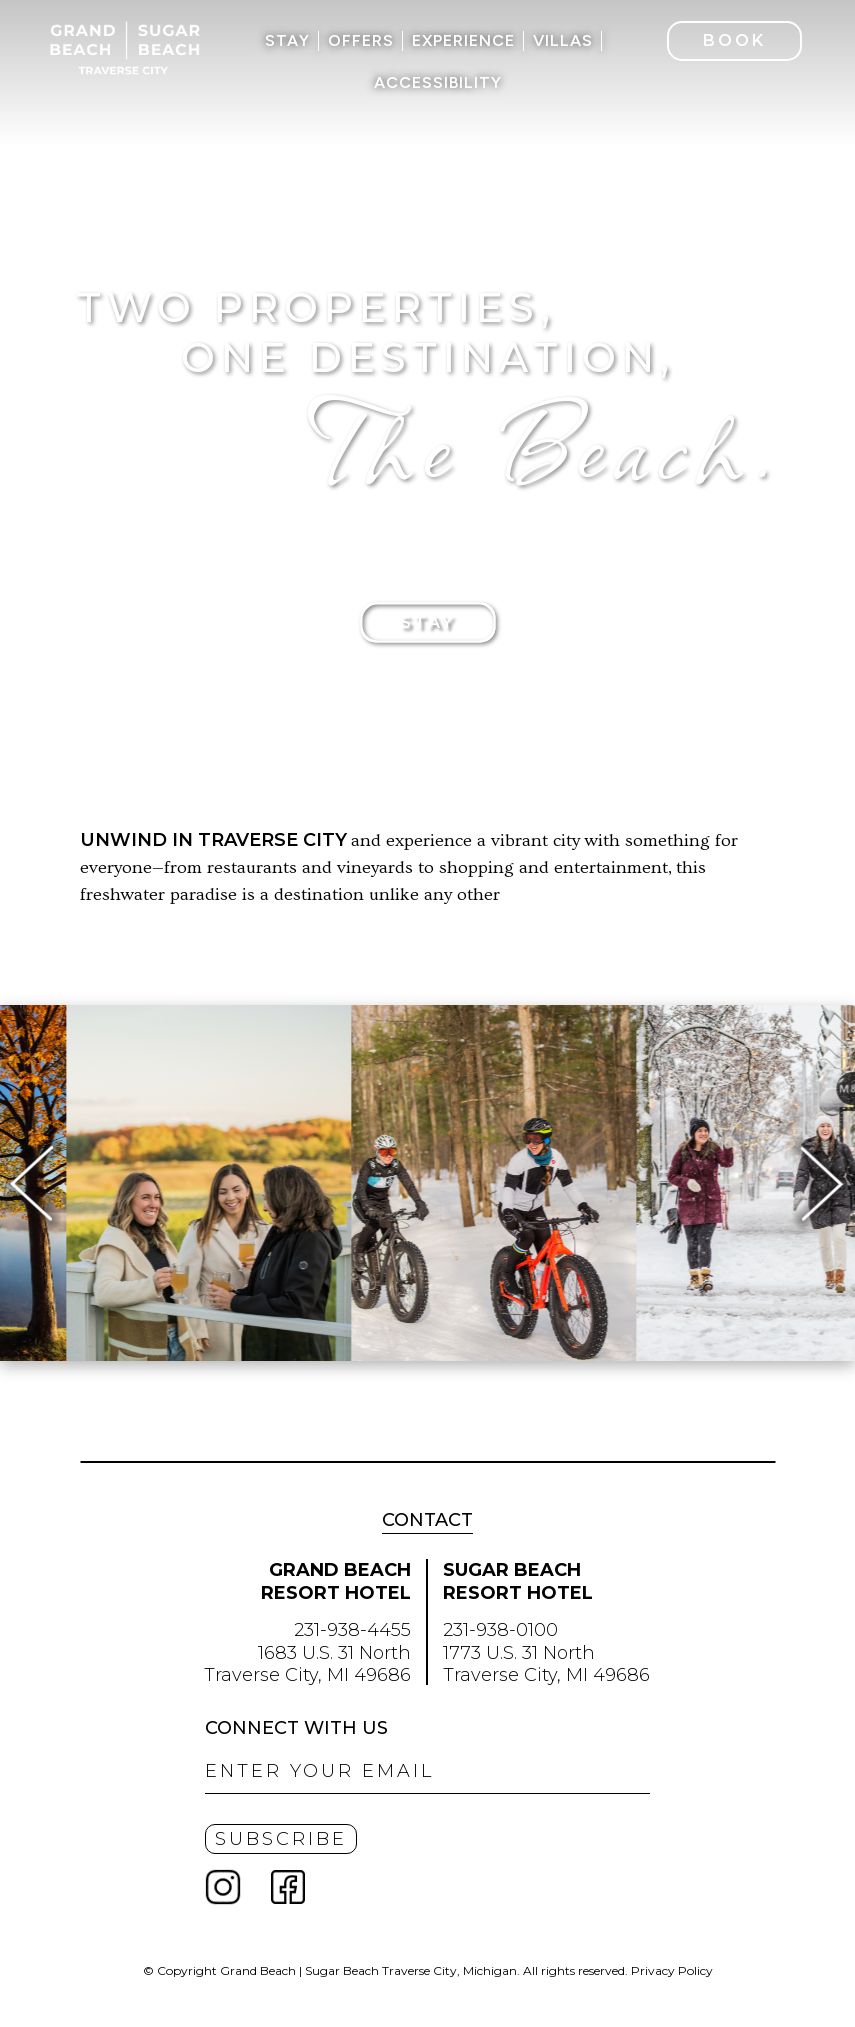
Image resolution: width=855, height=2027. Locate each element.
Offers (361, 40)
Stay (287, 40)
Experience (463, 40)
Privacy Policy (672, 1970)
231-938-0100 (500, 1630)
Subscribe (281, 1839)
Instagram (235, 1887)
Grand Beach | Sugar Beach (125, 48)
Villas (563, 40)
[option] (413, 1183)
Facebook (288, 1887)
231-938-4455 (352, 1630)
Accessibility (438, 82)
